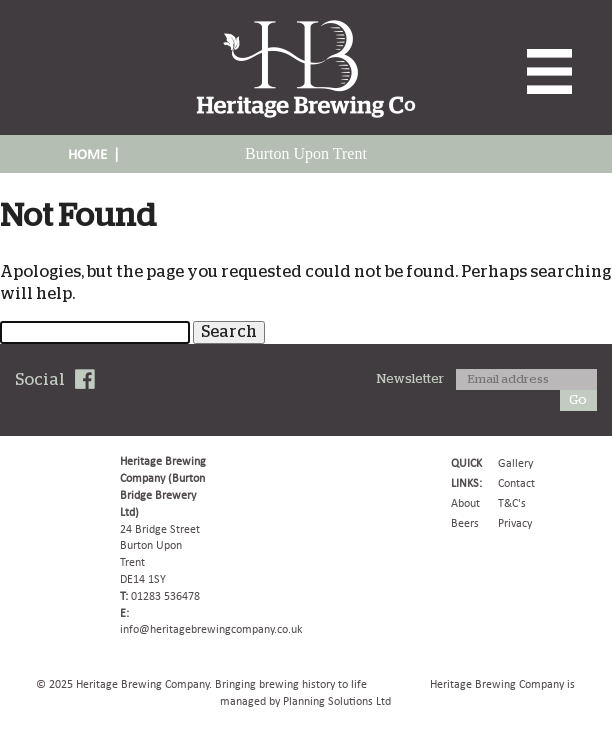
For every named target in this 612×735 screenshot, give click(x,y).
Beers (465, 523)
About (465, 503)
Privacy (515, 523)
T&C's (512, 503)
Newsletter (410, 379)
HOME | (94, 154)
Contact (516, 483)
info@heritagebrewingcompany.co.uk (211, 629)
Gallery (515, 463)
